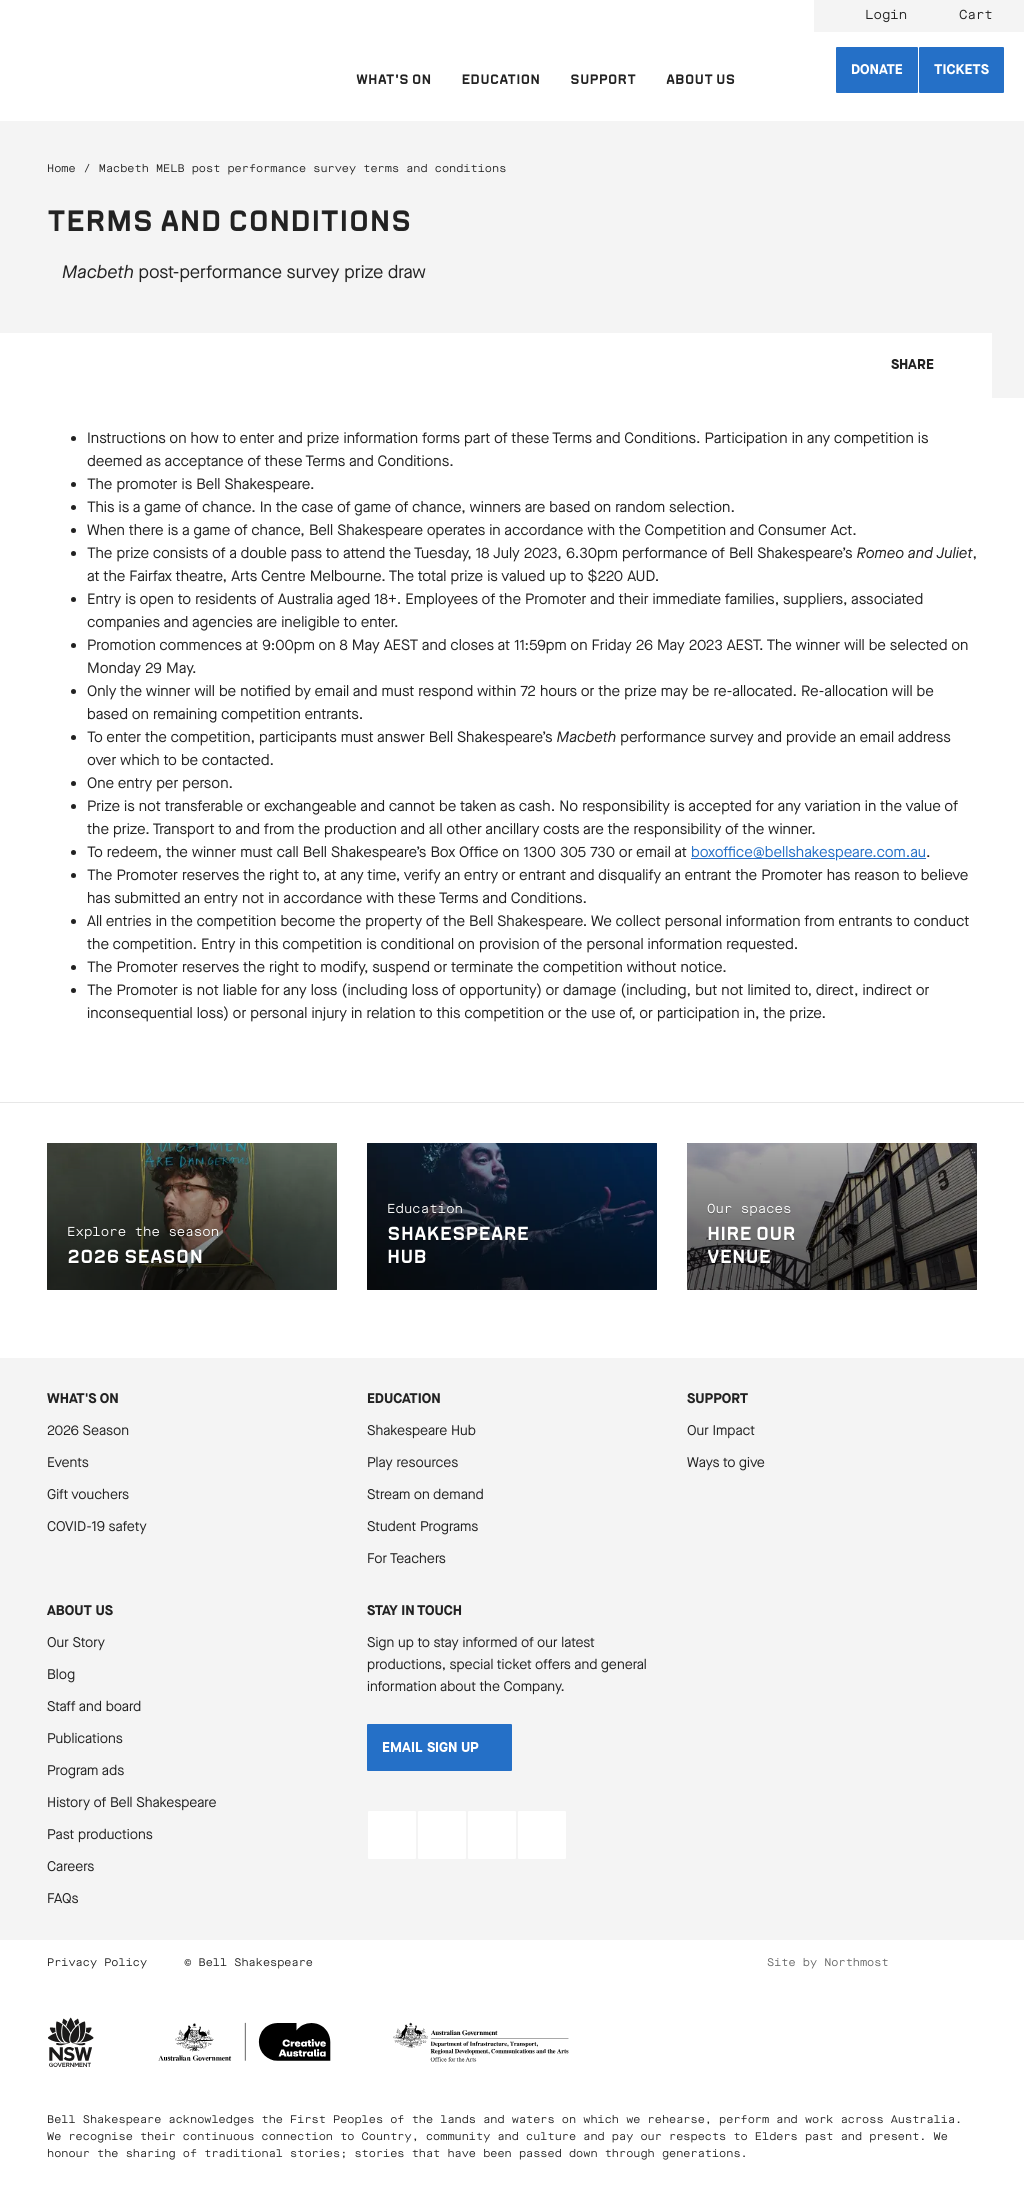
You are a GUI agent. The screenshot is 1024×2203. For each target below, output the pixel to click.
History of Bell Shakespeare (132, 1802)
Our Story (76, 1642)
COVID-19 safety (97, 1526)
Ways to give (726, 1462)
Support (717, 1398)
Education (404, 1398)
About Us (80, 1610)
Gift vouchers (88, 1494)
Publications (85, 1738)
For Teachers (406, 1558)
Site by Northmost (828, 1962)
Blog (61, 1674)
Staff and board (94, 1706)
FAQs (63, 1898)
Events (68, 1462)
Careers (70, 1866)
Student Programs (422, 1526)
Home (61, 168)
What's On (83, 1398)
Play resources (412, 1462)
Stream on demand (425, 1494)
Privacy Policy (97, 1962)
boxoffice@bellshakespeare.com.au (808, 853)
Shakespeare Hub (421, 1430)
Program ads (85, 1770)
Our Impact (721, 1430)
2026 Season (88, 1430)
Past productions (100, 1834)
